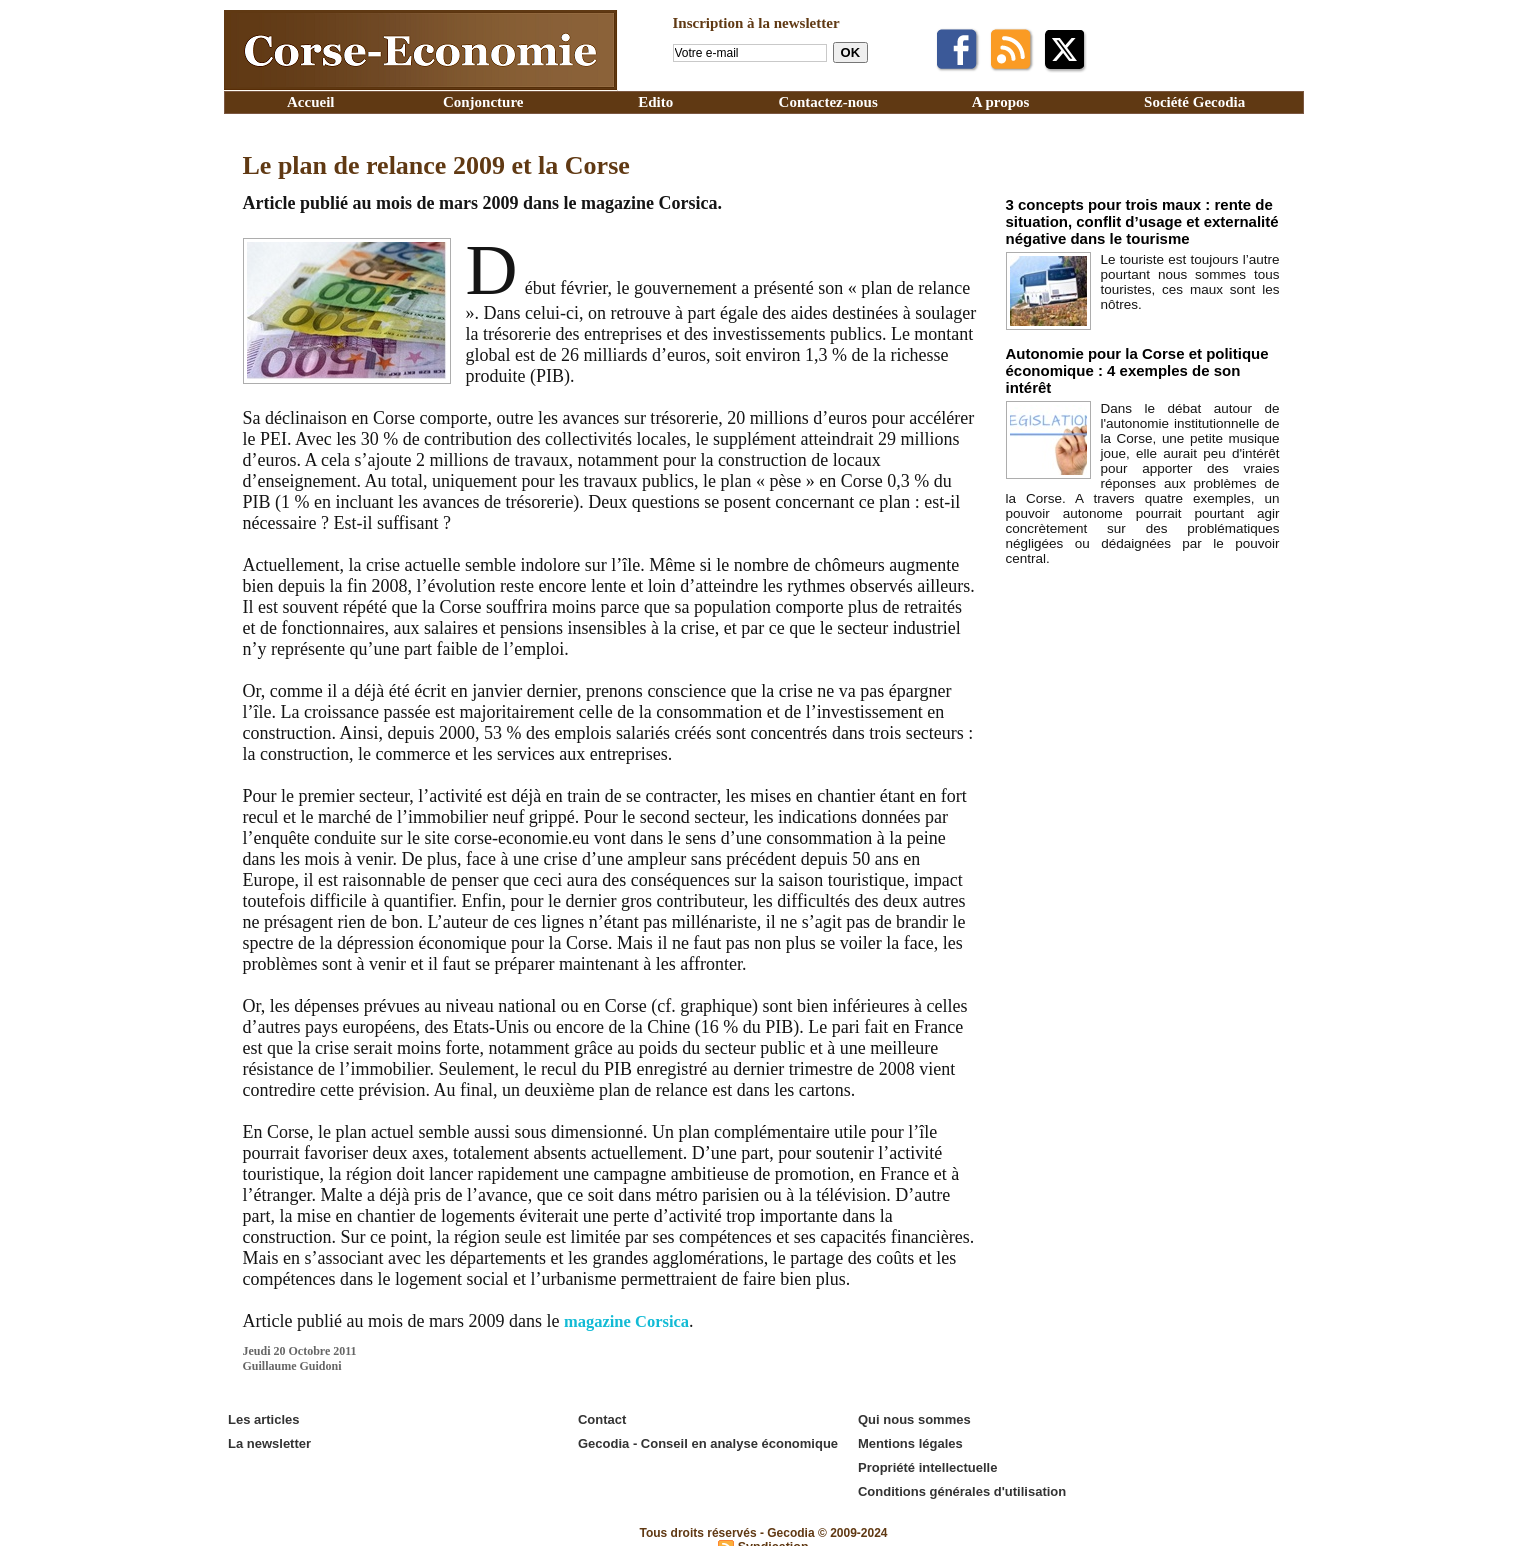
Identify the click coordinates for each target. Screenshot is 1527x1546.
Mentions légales (909, 1439)
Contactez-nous (828, 102)
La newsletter (268, 1439)
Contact (601, 1418)
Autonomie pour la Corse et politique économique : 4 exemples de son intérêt (1129, 354)
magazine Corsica (632, 1321)
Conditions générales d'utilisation (961, 1481)
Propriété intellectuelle (926, 1460)
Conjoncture (483, 102)
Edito (655, 102)
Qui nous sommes (913, 1418)
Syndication (773, 1535)
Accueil (310, 102)
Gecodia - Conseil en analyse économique (707, 1439)
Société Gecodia (1194, 102)
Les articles (263, 1418)
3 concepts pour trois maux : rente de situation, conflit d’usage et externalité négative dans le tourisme (1124, 218)
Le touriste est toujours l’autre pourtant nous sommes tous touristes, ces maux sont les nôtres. (1190, 274)
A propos (1001, 102)
